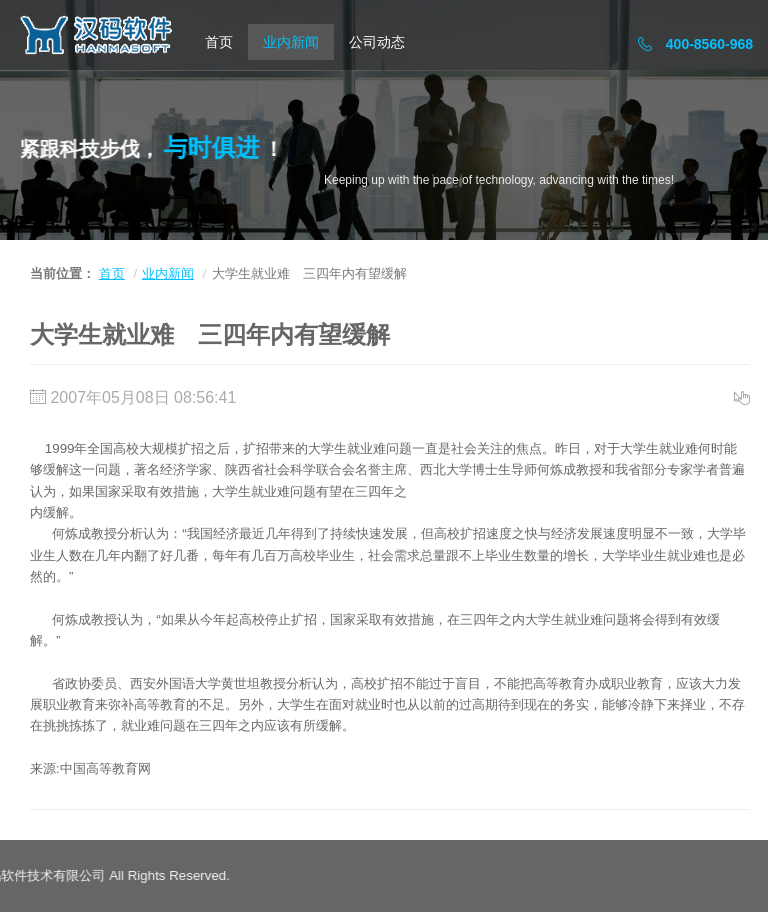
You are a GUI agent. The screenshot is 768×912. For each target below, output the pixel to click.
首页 (219, 42)
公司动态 (377, 42)
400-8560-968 (695, 44)
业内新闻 (291, 42)
